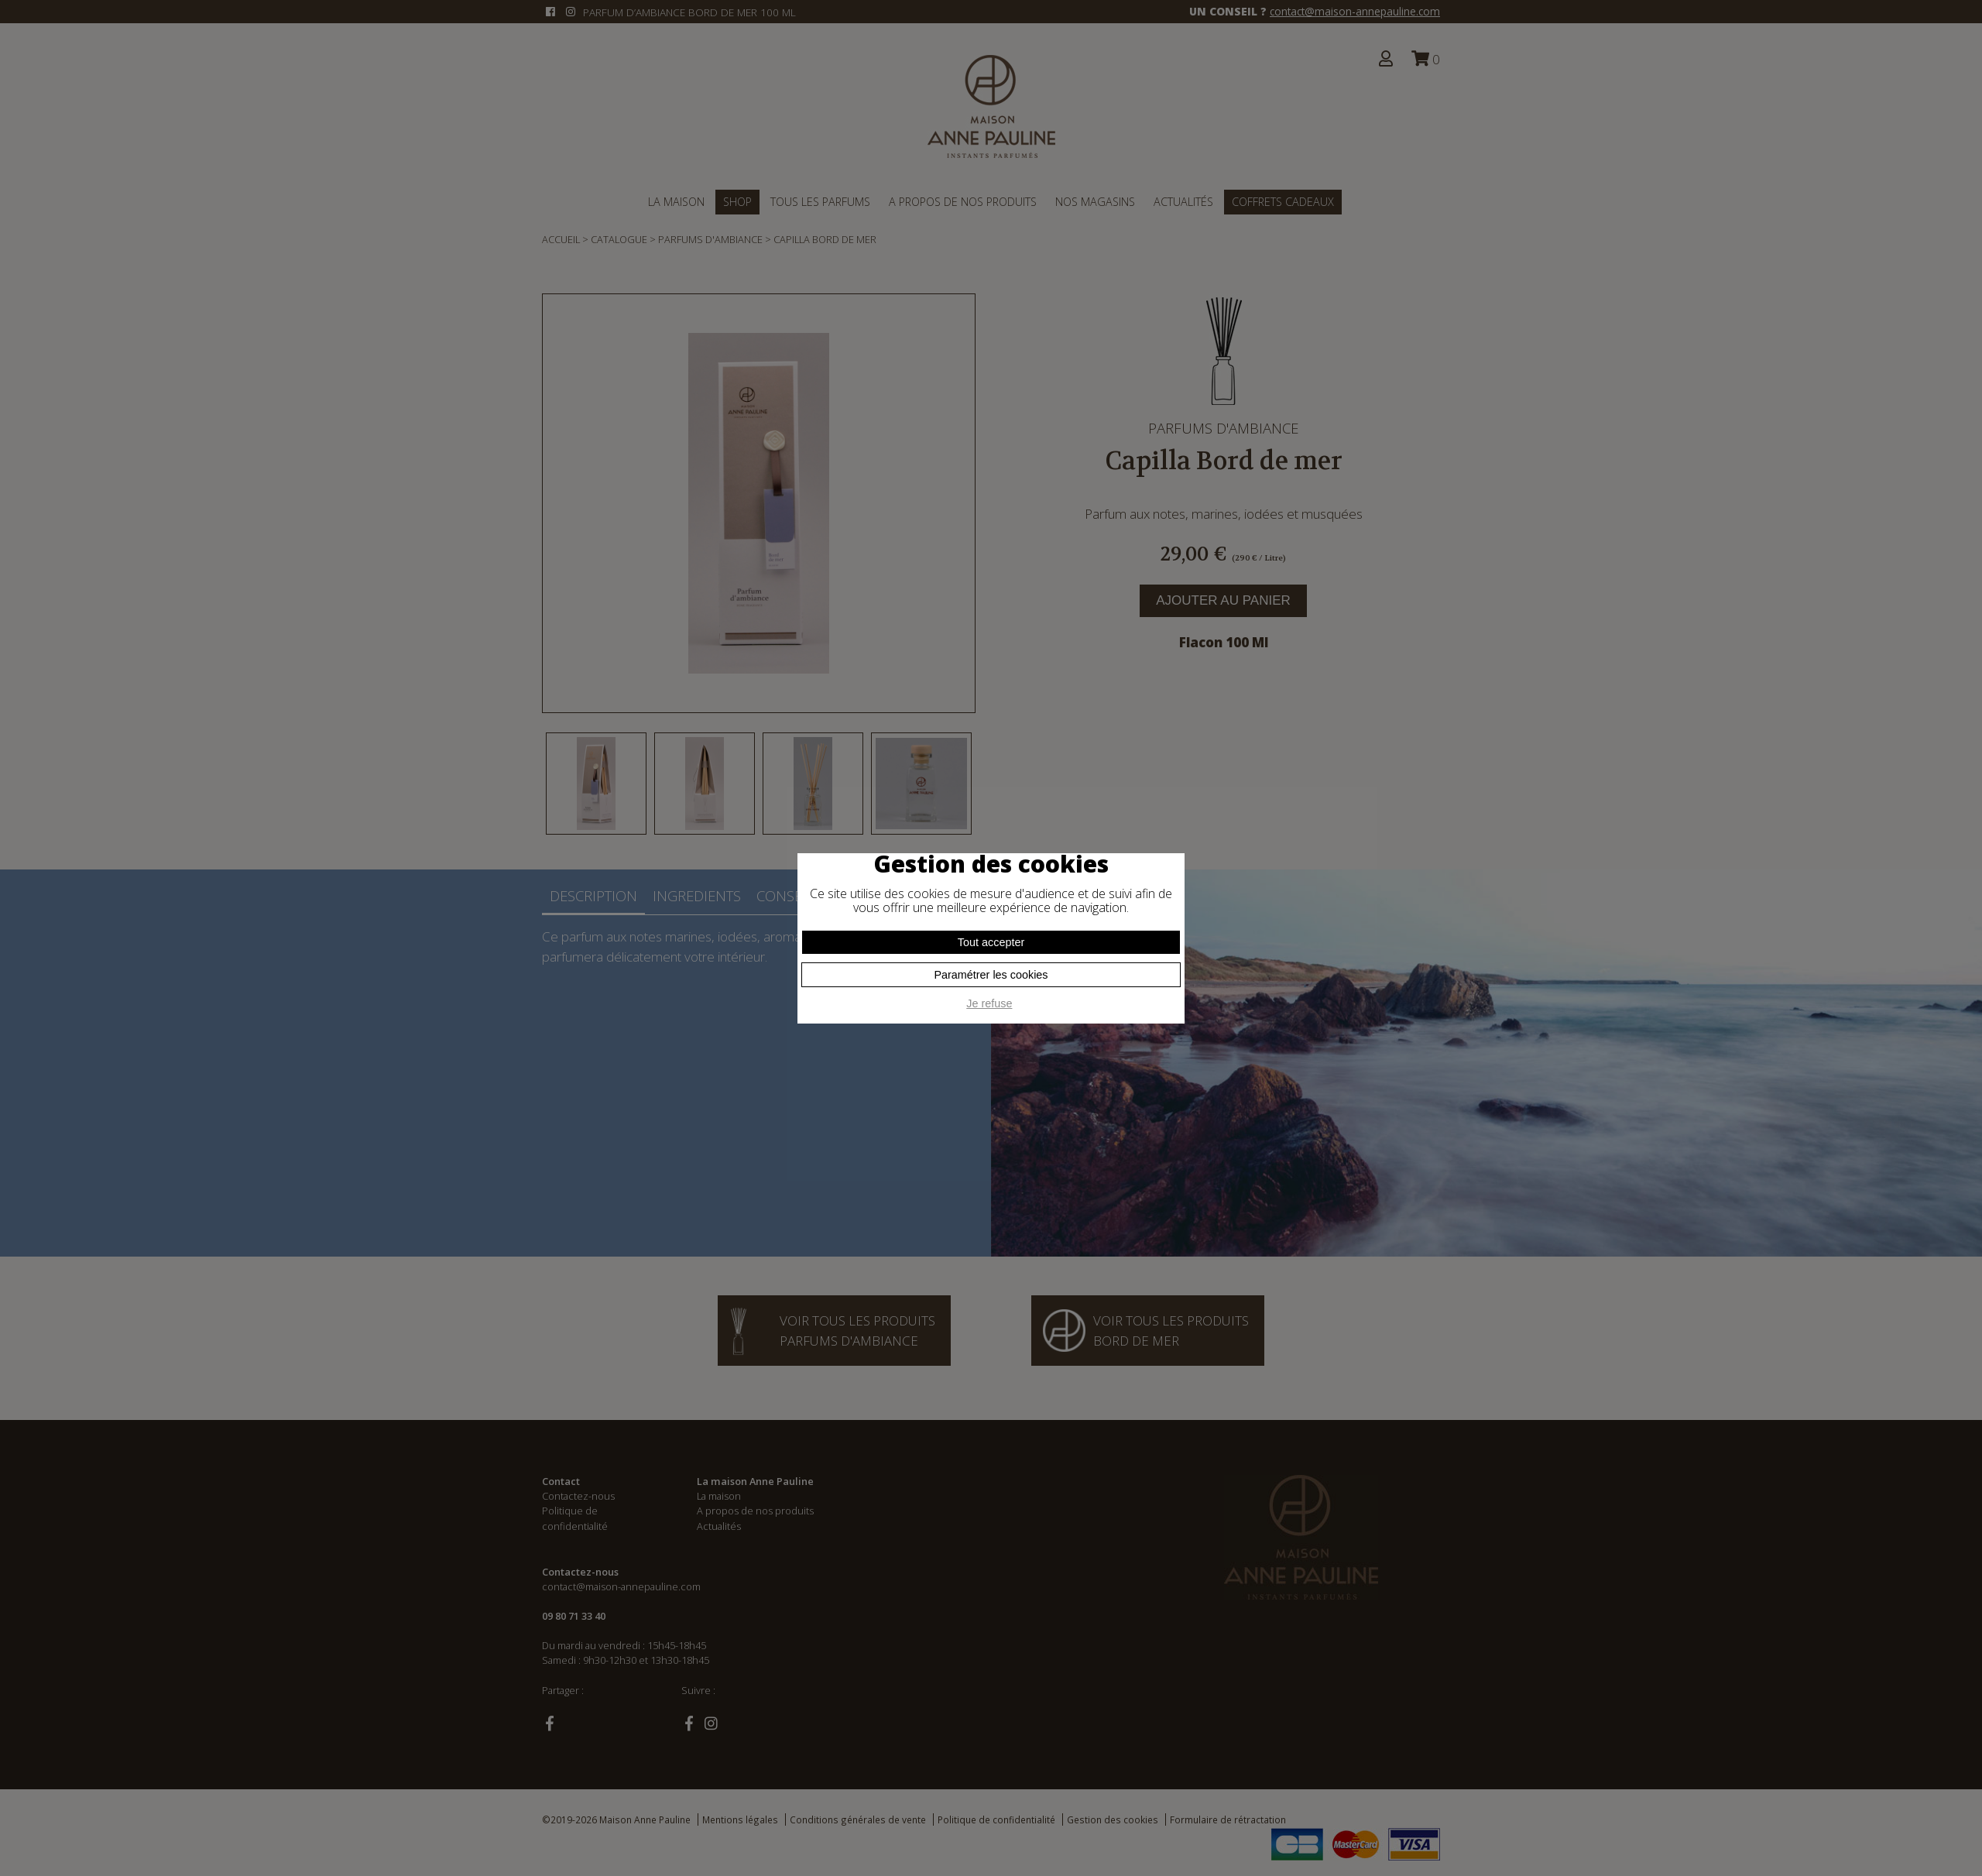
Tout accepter (991, 942)
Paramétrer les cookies (991, 975)
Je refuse (989, 1003)
